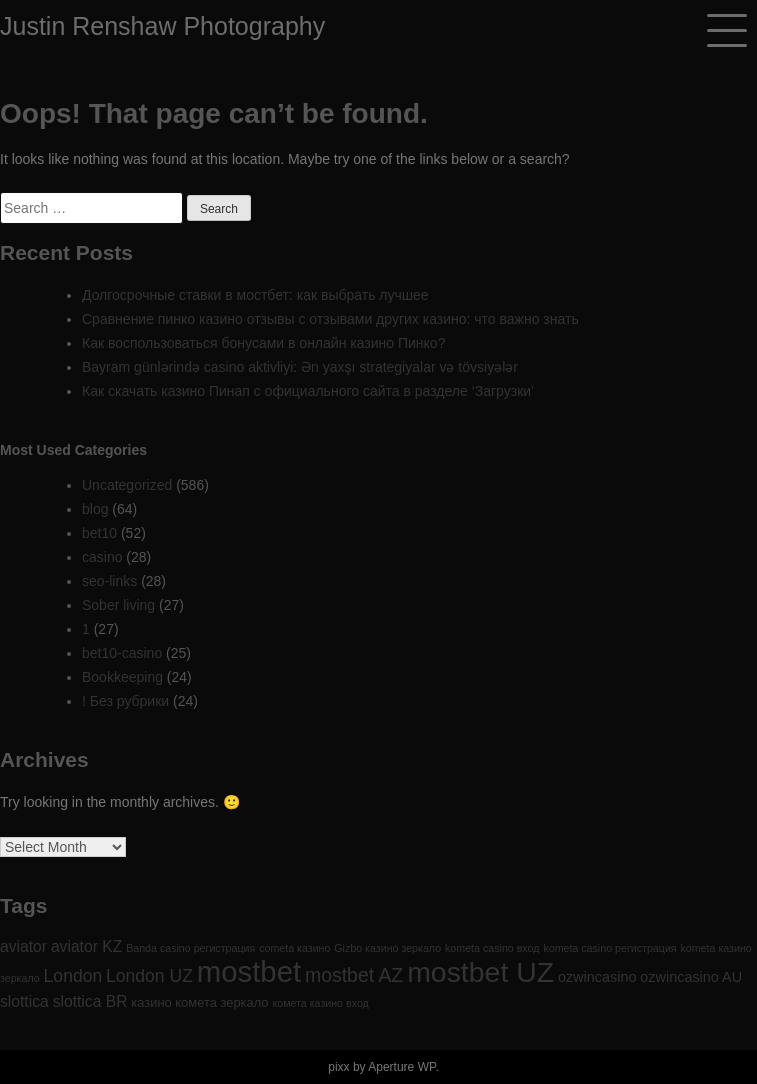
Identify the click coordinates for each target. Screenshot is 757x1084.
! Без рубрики (125, 701)
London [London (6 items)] (73, 976)
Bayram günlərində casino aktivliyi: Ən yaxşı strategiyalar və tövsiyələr (300, 367)
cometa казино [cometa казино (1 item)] (294, 948)
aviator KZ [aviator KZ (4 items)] (86, 946)
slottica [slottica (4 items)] (24, 1001)
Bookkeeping (122, 677)
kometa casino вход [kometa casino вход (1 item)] (492, 948)
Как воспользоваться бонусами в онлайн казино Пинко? (263, 343)
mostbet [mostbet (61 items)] (249, 971)
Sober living (118, 605)
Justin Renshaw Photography (162, 26)
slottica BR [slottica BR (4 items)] (90, 1001)
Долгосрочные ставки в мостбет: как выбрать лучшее (255, 295)
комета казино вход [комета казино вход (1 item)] (320, 1003)
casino (102, 557)
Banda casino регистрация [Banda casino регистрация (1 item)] (190, 948)
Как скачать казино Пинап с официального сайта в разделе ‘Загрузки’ (308, 391)
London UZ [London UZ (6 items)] (149, 976)
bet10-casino (122, 653)
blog (95, 509)
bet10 (99, 533)
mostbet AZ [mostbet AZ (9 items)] (354, 975)
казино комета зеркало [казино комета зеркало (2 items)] (199, 1002)
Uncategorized (127, 485)
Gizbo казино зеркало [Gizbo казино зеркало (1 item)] (387, 948)
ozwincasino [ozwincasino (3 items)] (597, 977)
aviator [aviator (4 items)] (23, 946)
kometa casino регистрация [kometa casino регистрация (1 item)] (609, 948)
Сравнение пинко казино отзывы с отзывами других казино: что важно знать (330, 319)
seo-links (109, 581)
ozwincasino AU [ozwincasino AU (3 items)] (691, 977)
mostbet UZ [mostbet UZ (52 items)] (480, 972)
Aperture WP (401, 1067)
